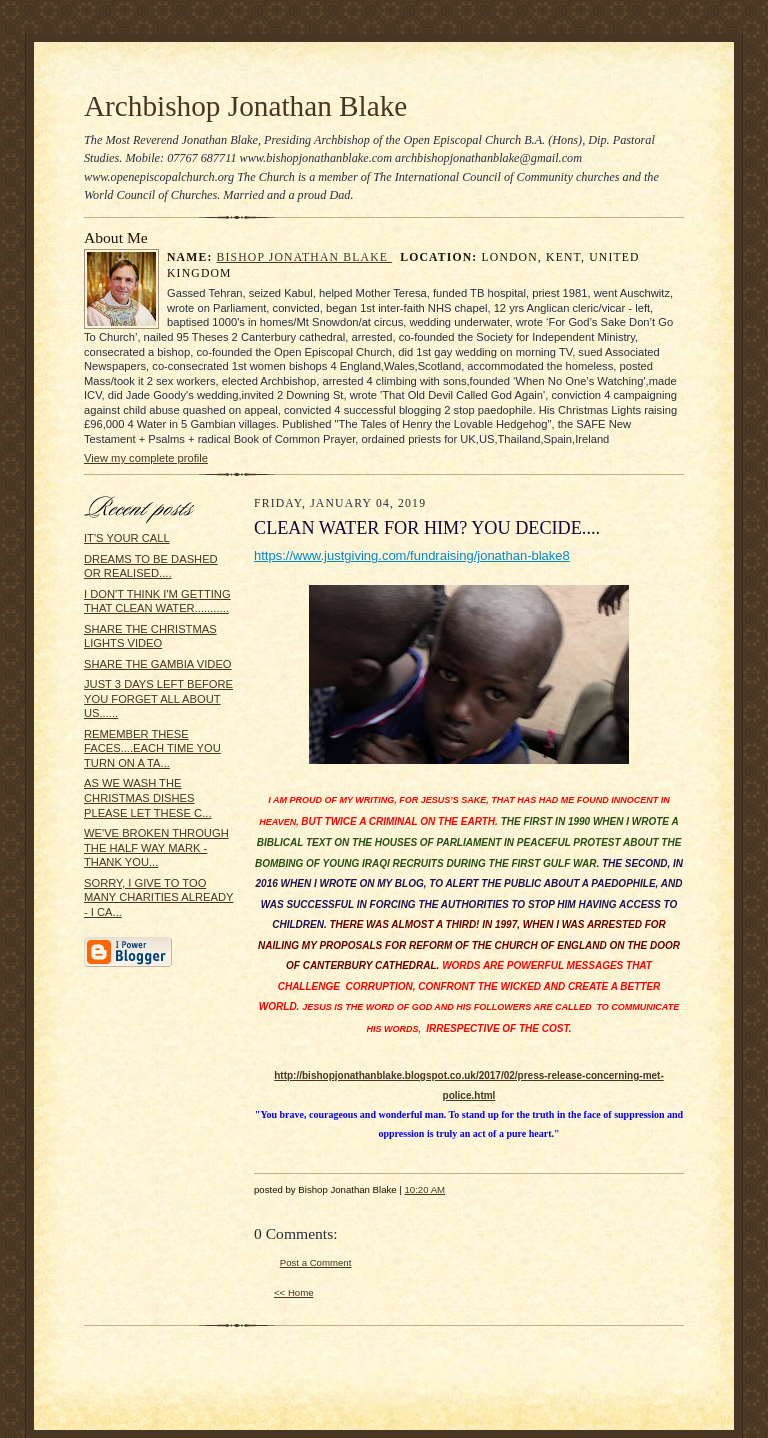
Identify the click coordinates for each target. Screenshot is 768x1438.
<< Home (294, 1292)
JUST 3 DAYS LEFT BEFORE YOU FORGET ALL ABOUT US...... (158, 698)
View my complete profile (146, 458)
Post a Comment (316, 1262)
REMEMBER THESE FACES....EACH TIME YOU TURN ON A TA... (152, 748)
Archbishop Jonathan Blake (245, 106)
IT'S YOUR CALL (127, 538)
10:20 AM (424, 1189)
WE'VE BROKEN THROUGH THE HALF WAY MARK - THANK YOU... (156, 847)
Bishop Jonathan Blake (305, 257)
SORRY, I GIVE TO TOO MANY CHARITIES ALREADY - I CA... (158, 897)
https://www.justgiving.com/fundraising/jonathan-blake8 (412, 555)
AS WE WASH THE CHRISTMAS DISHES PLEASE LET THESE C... (148, 797)
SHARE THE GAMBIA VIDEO (158, 664)
